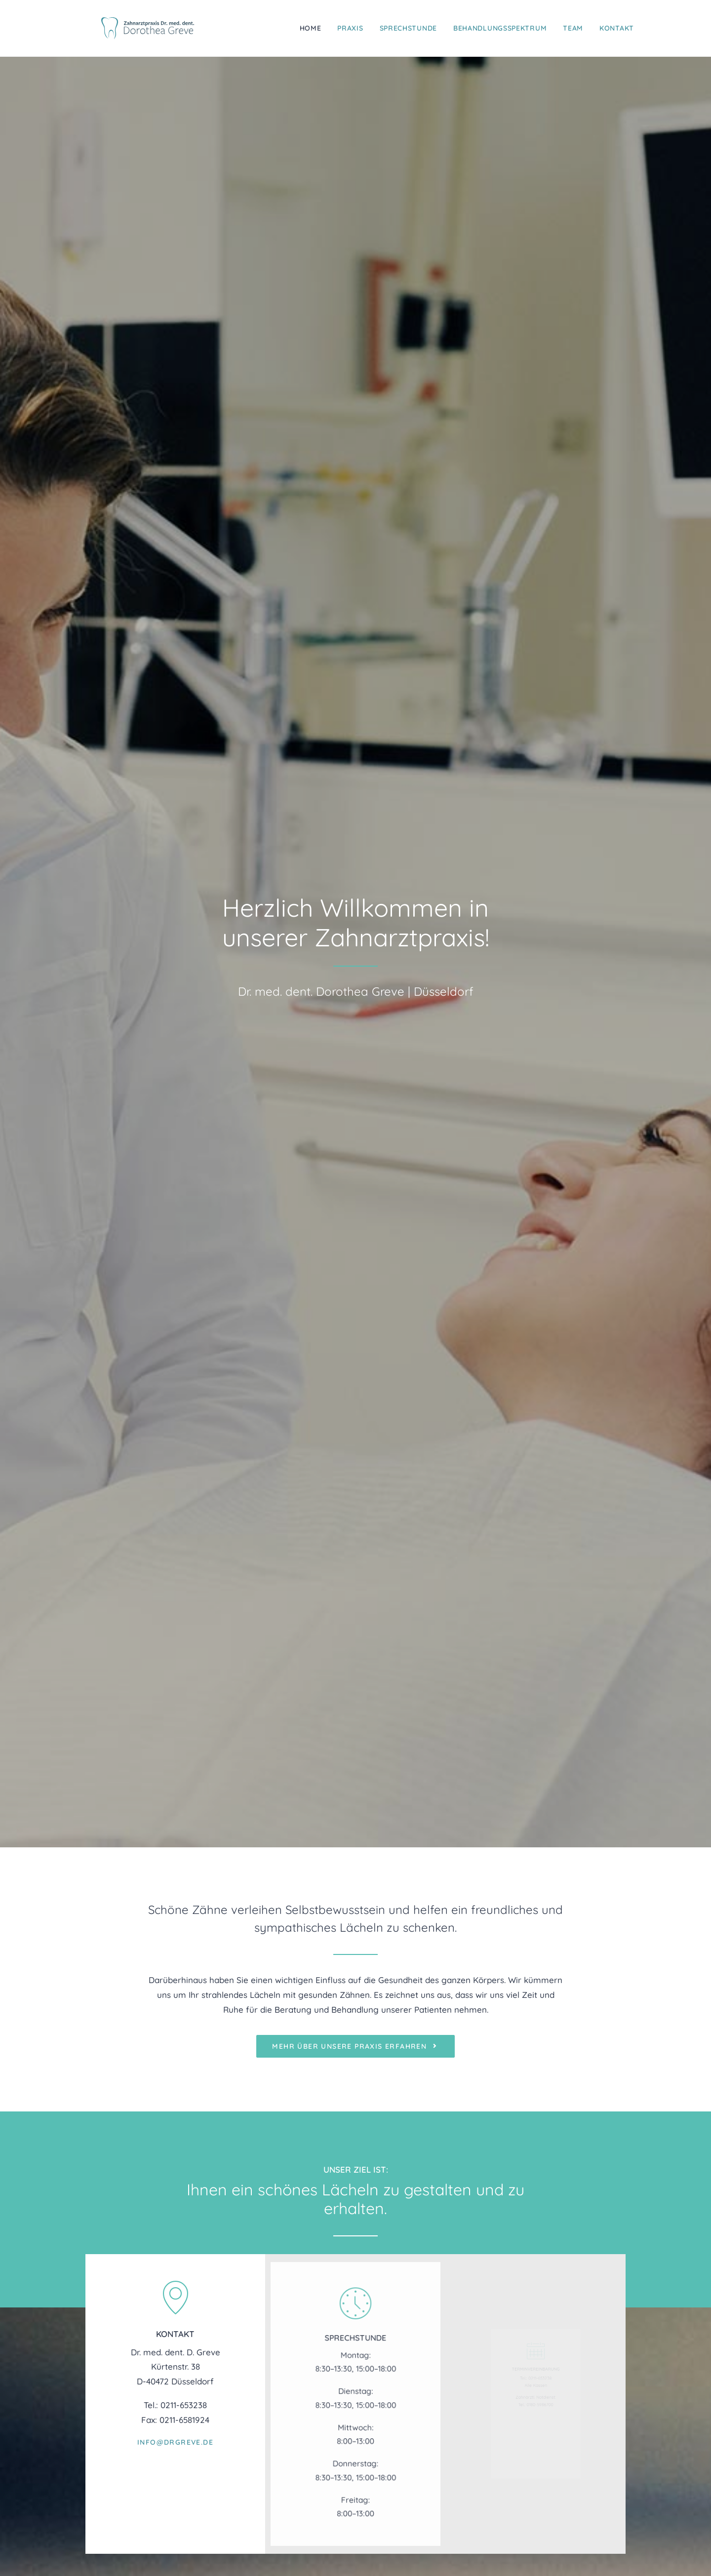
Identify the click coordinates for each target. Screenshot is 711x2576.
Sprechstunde (408, 22)
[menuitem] (314, 22)
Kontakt (616, 22)
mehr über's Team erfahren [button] (355, 1858)
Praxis (350, 22)
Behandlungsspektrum (500, 22)
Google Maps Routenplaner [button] (336, 2166)
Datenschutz (543, 2414)
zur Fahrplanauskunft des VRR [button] (536, 2166)
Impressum (535, 2399)
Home (310, 22)
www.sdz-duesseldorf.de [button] (426, 2406)
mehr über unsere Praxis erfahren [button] (355, 492)
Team (573, 22)
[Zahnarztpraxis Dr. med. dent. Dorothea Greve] (156, 22)
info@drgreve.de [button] (175, 871)
